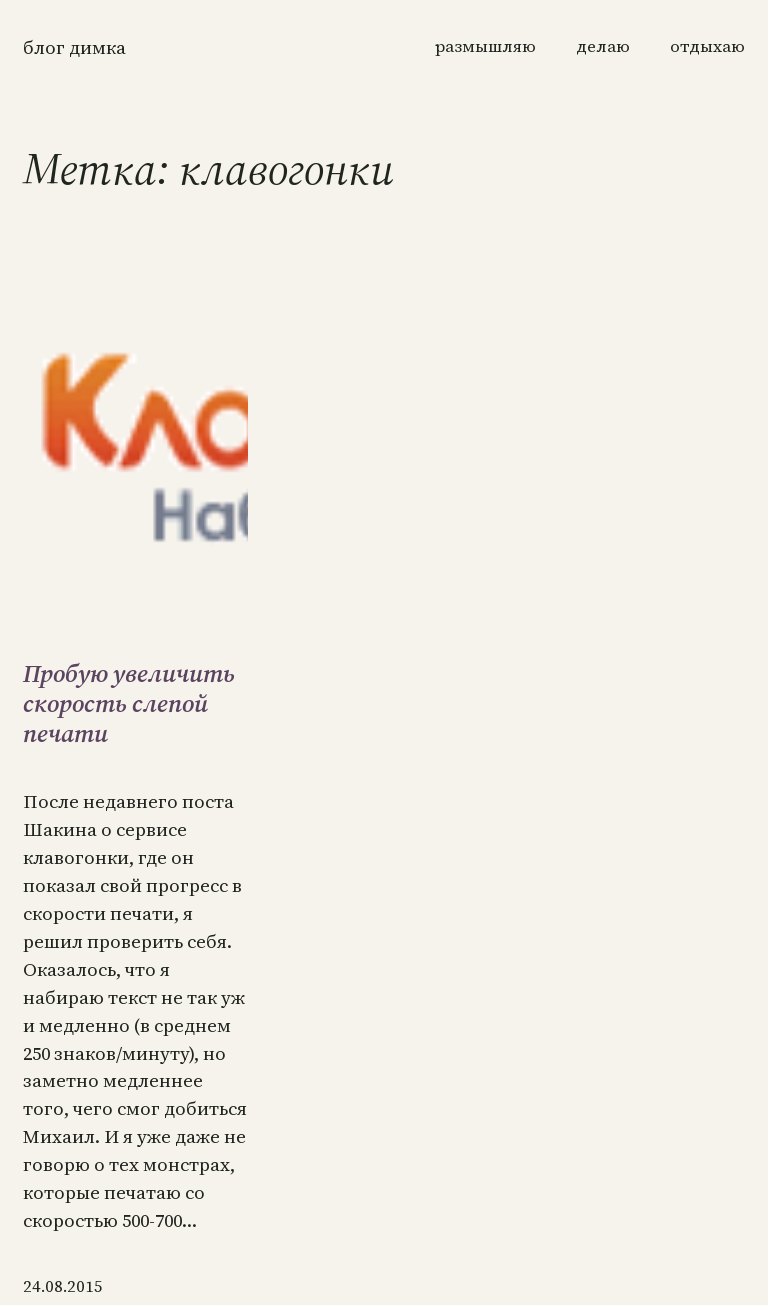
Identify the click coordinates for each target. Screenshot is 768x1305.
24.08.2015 (63, 1286)
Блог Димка (74, 47)
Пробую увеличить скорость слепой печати (129, 703)
